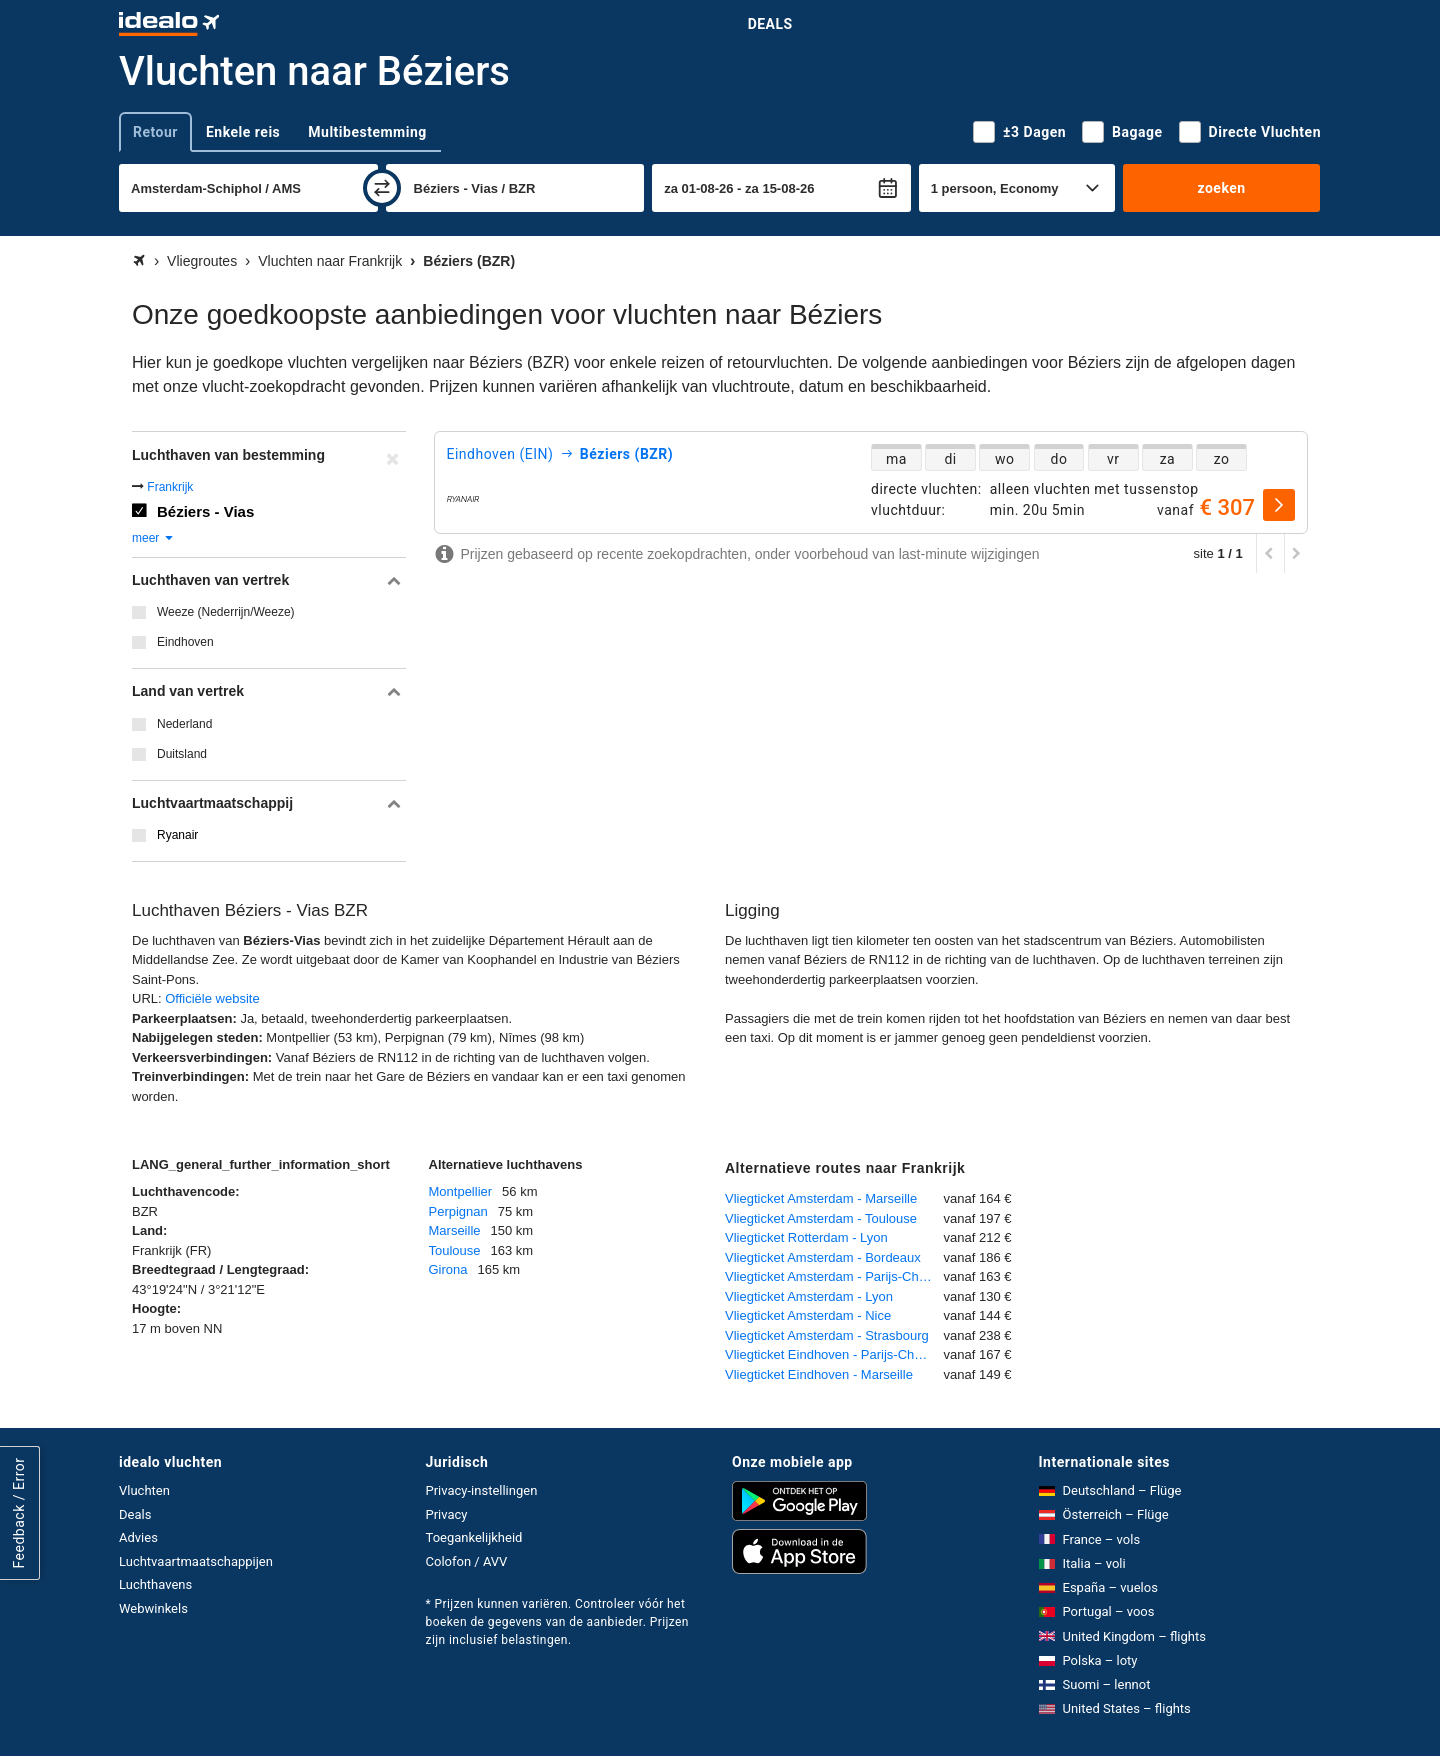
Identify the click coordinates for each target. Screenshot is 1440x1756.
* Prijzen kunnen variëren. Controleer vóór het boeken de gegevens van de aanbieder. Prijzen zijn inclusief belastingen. (557, 1622)
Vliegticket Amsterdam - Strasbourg (827, 1335)
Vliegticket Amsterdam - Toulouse (821, 1218)
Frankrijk (170, 487)
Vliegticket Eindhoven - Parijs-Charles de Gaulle (834, 1354)
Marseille (455, 1230)
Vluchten (144, 1490)
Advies (138, 1537)
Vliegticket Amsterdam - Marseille (821, 1198)
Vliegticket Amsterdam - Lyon (809, 1296)
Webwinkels (153, 1608)
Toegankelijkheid (474, 1537)
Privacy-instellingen (482, 1490)
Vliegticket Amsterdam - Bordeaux (823, 1257)
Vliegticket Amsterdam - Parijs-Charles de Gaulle (834, 1276)
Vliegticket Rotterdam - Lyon (806, 1237)
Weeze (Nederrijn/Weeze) (226, 612)
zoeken (1221, 188)
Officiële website (212, 998)
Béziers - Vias (205, 511)
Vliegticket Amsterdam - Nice (808, 1315)
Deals (770, 24)
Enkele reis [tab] (243, 132)
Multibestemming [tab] (367, 132)
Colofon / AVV (467, 1561)
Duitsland (182, 754)
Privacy (447, 1514)
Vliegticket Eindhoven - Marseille (819, 1374)
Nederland (184, 724)
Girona (448, 1269)
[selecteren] (1279, 505)
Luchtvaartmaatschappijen (196, 1561)
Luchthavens (155, 1584)
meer (153, 538)
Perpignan (458, 1211)
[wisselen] (382, 188)
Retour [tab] (155, 132)
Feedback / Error (19, 1513)
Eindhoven (185, 642)
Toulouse (455, 1250)
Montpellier (461, 1191)
